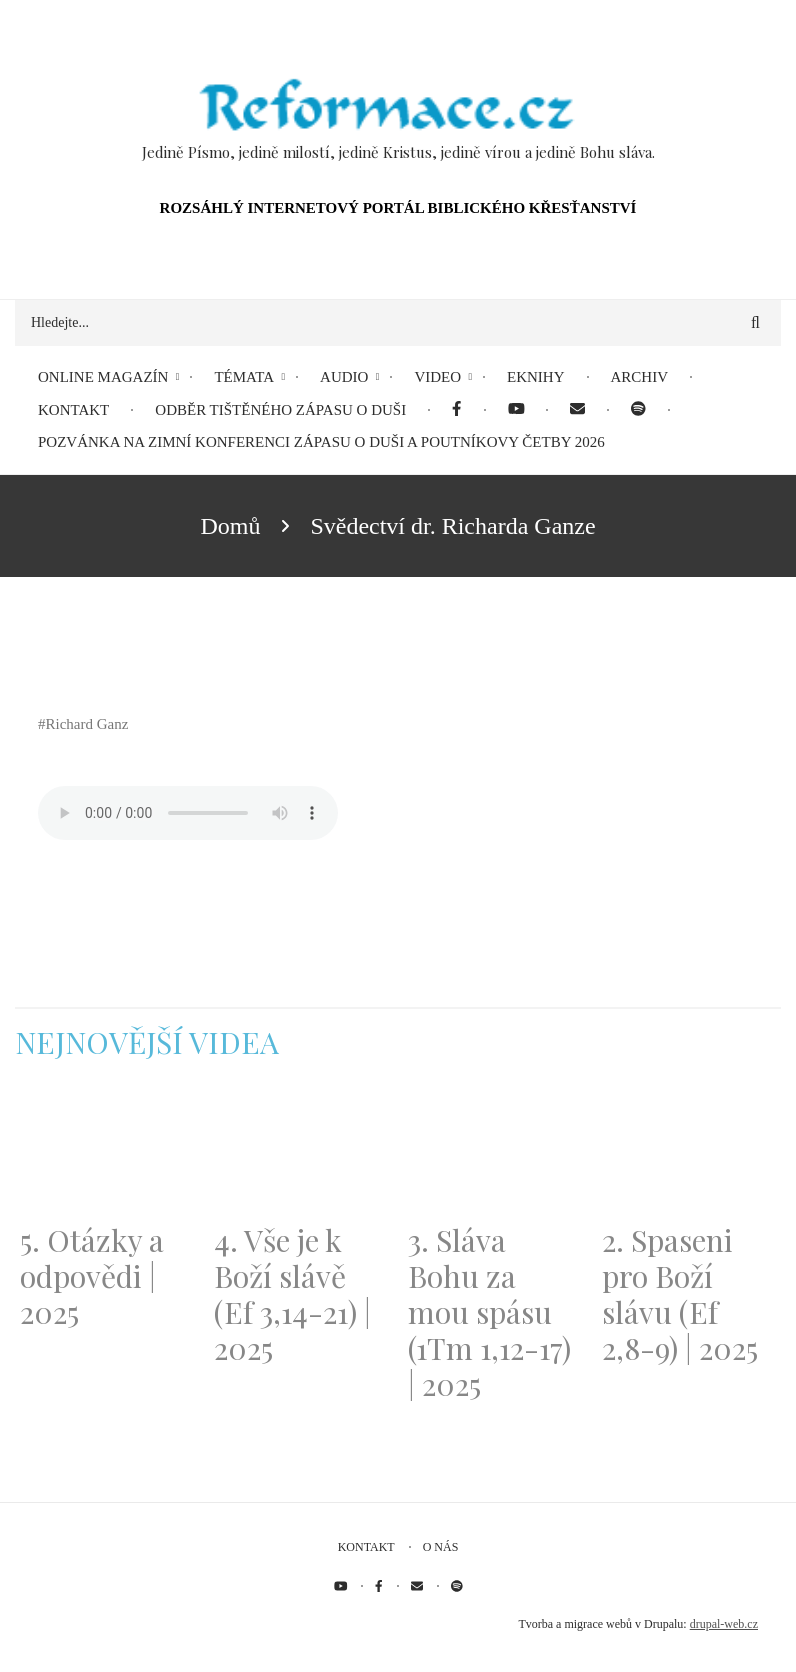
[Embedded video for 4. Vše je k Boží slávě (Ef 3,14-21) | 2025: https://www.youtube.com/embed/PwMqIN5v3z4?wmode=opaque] (301, 1154)
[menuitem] (456, 410)
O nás (441, 1547)
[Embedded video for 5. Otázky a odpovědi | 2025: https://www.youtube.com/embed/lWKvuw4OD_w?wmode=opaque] (107, 1154)
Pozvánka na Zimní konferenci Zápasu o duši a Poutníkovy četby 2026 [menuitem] (321, 442)
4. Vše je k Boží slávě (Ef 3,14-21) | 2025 (292, 1294)
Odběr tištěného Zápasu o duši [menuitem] (280, 410)
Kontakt (366, 1547)
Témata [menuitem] (244, 377)
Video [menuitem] (437, 377)
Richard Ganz (87, 724)
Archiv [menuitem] (640, 377)
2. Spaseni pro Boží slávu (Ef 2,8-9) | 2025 (680, 1294)
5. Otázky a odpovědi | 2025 (92, 1276)
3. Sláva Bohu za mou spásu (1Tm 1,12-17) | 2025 (489, 1312)
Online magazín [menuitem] (103, 377)
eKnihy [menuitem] (536, 377)
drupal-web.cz (724, 1624)
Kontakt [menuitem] (73, 410)
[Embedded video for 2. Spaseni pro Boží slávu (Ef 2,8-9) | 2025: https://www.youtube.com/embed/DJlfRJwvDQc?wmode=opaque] (689, 1154)
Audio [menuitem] (344, 377)
